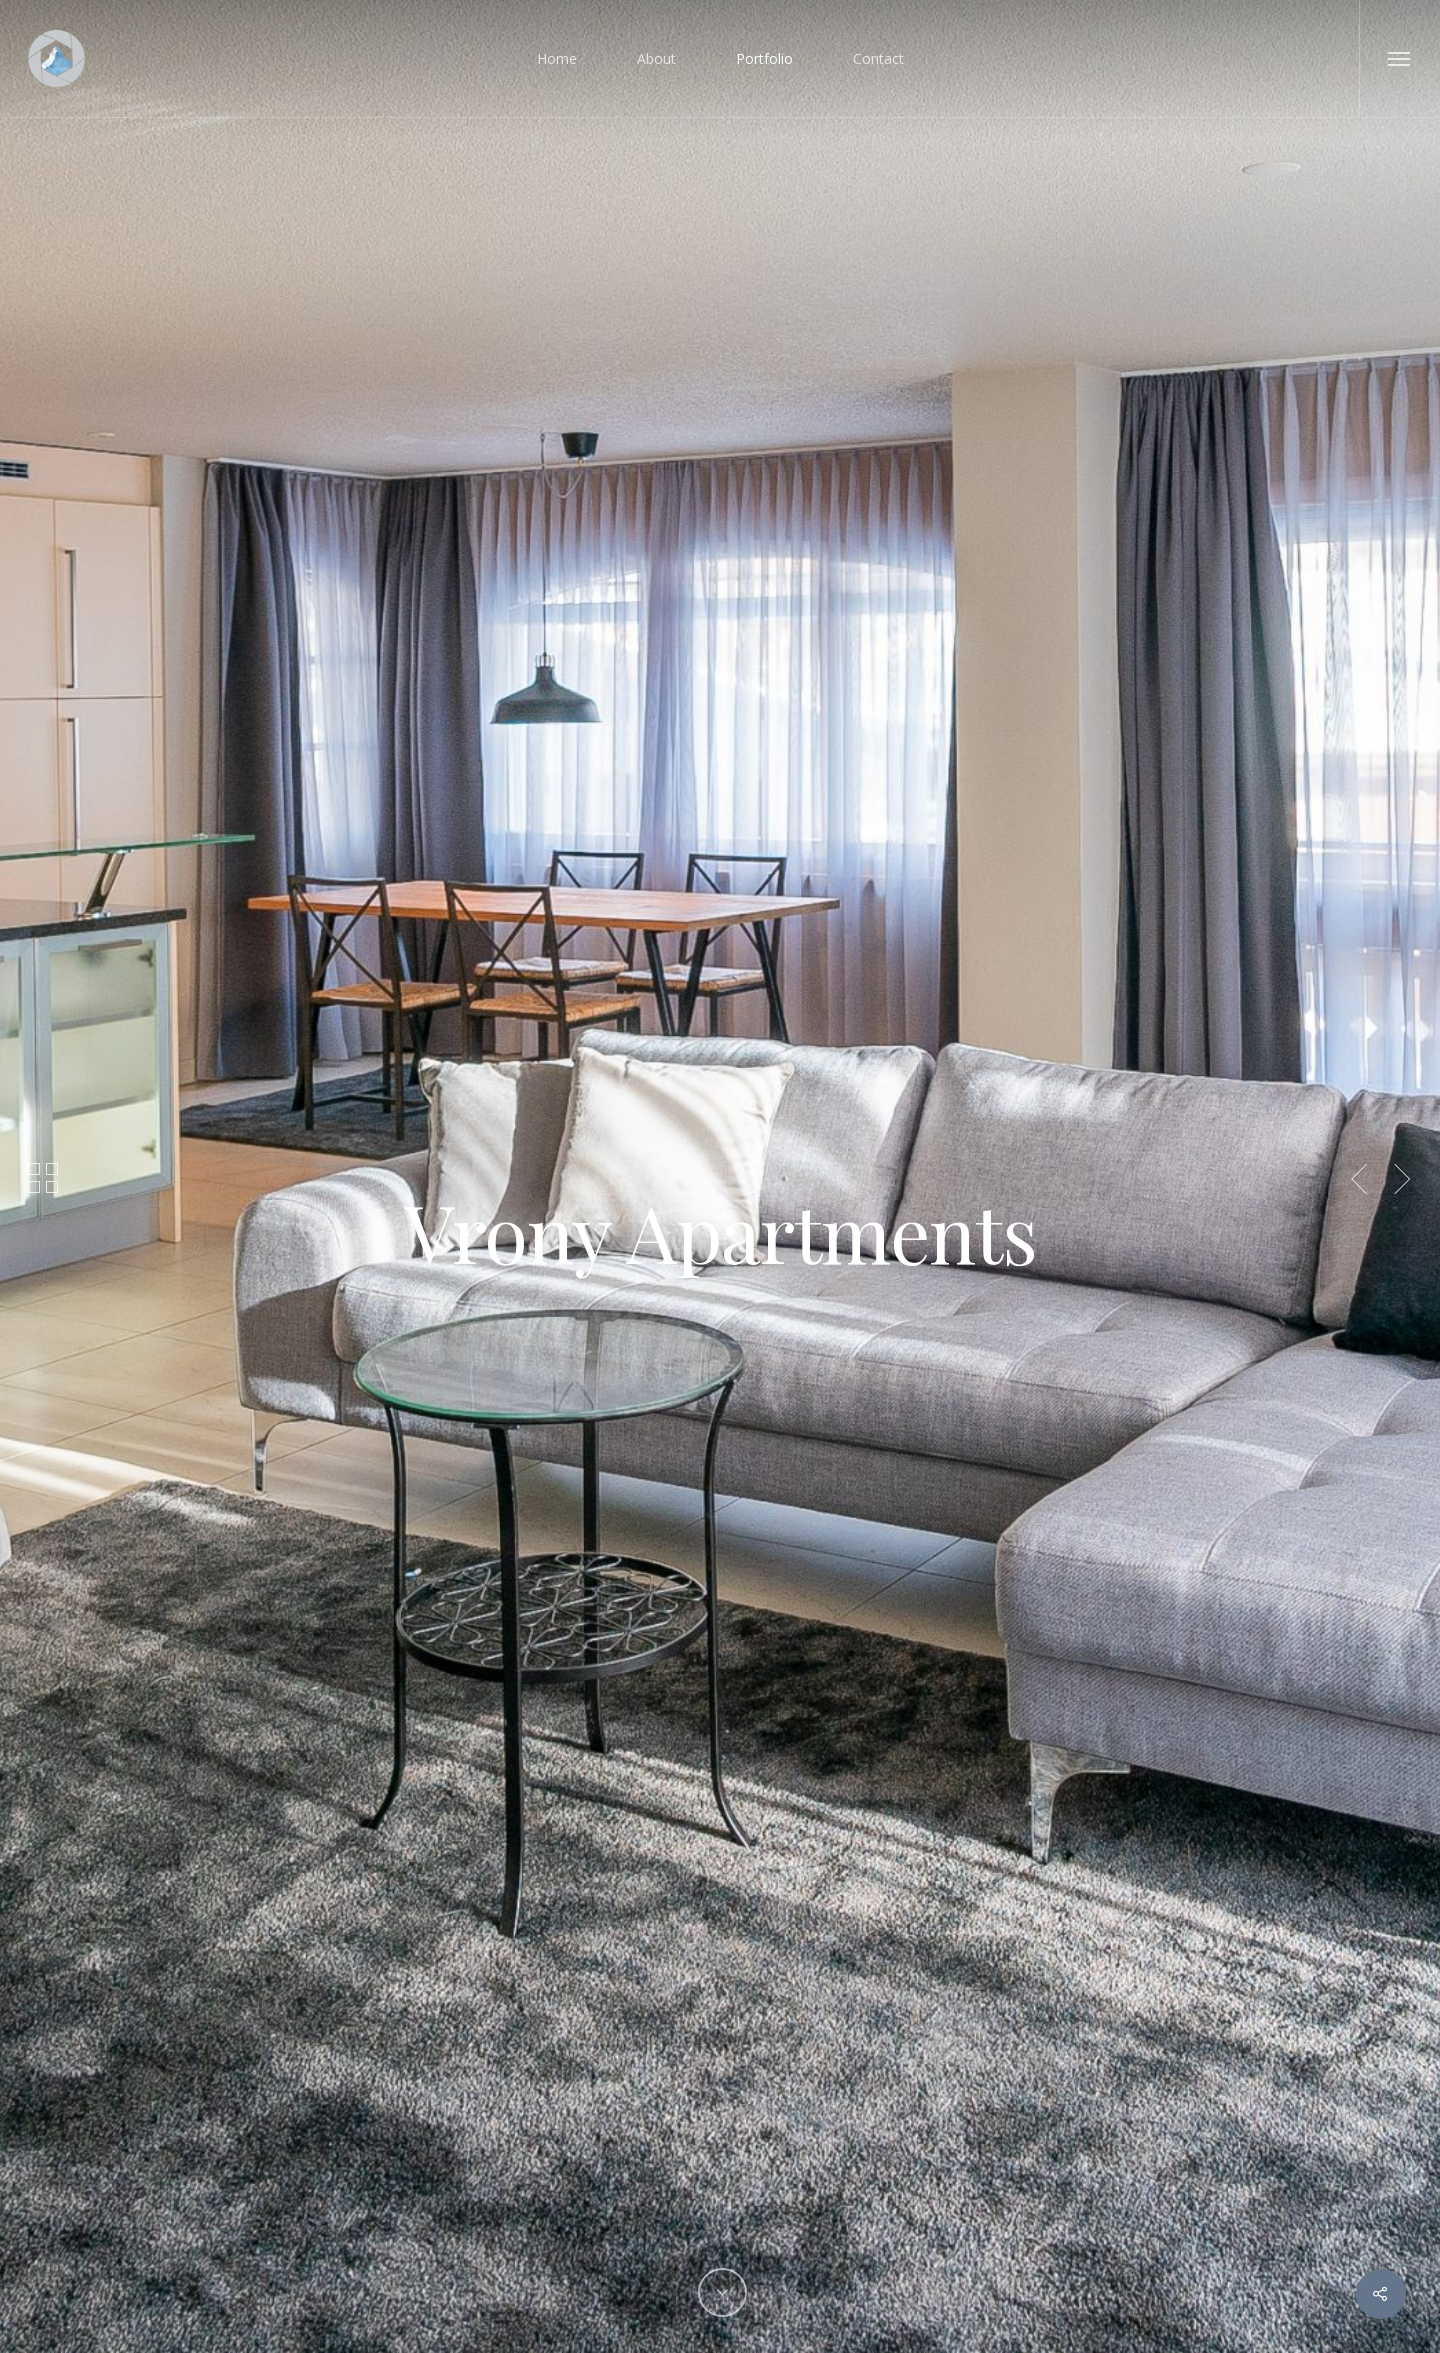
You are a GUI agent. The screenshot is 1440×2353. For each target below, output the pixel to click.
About (656, 58)
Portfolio (764, 58)
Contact (878, 58)
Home (557, 58)
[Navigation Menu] (1399, 58)
